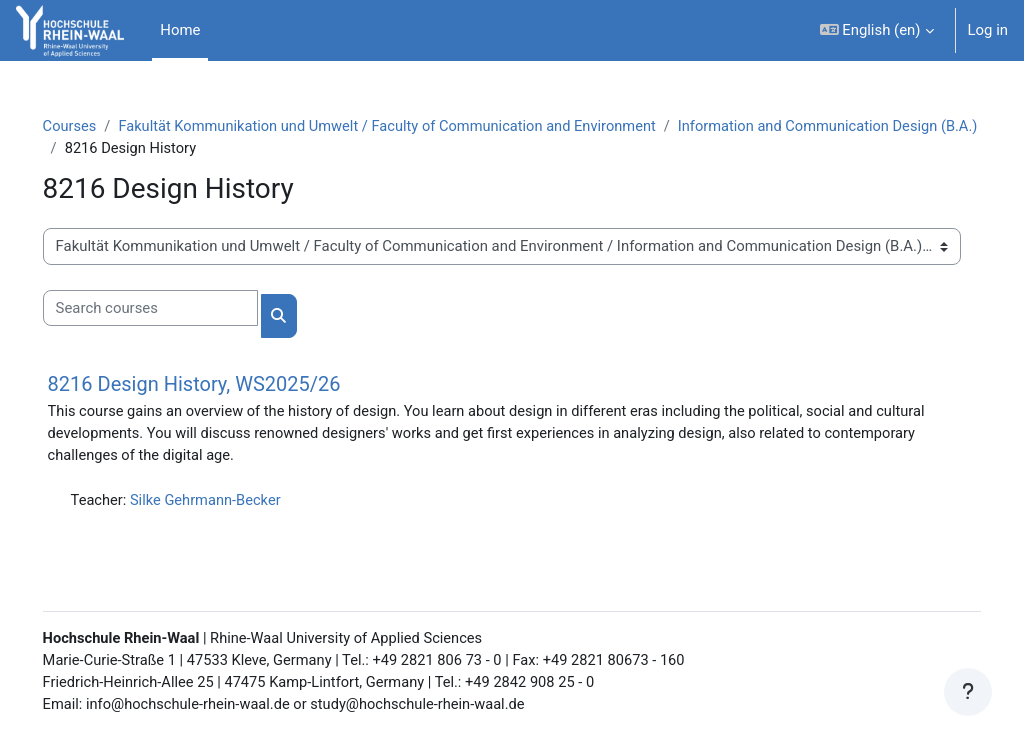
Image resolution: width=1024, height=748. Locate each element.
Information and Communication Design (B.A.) (245, 149)
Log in (988, 30)
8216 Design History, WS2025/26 (222, 385)
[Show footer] (968, 692)
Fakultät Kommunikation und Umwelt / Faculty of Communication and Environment (422, 127)
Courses (98, 127)
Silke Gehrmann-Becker (236, 503)
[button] (877, 30)
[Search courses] (178, 309)
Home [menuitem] (180, 30)
